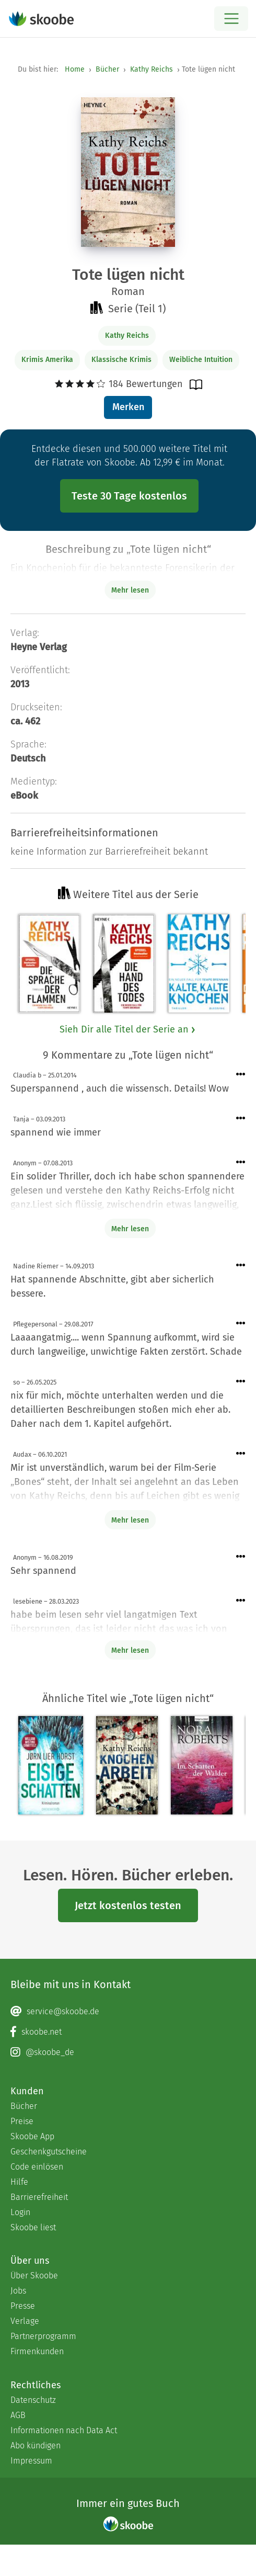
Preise (21, 2121)
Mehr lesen (130, 1228)
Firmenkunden (37, 2351)
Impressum (31, 2461)
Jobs (18, 2291)
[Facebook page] (128, 2032)
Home (75, 69)
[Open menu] (231, 18)
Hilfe (19, 2182)
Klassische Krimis (121, 359)
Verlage (24, 2321)
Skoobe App (32, 2136)
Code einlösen (36, 2167)
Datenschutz (33, 2400)
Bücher (107, 69)
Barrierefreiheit (39, 2197)
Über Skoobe (34, 2275)
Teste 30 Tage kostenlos (129, 496)
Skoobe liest (33, 2227)
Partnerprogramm (43, 2336)
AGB (18, 2415)
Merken (128, 407)
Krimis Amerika (47, 359)
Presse (22, 2306)
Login (20, 2212)
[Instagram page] (128, 2052)
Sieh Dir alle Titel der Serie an (128, 1029)
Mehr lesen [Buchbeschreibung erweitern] (130, 590)
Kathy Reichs (151, 69)
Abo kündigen (35, 2445)
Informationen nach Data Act (63, 2430)
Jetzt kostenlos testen (128, 1905)
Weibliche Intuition (200, 359)
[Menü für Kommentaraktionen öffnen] (241, 1075)
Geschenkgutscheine (48, 2152)
